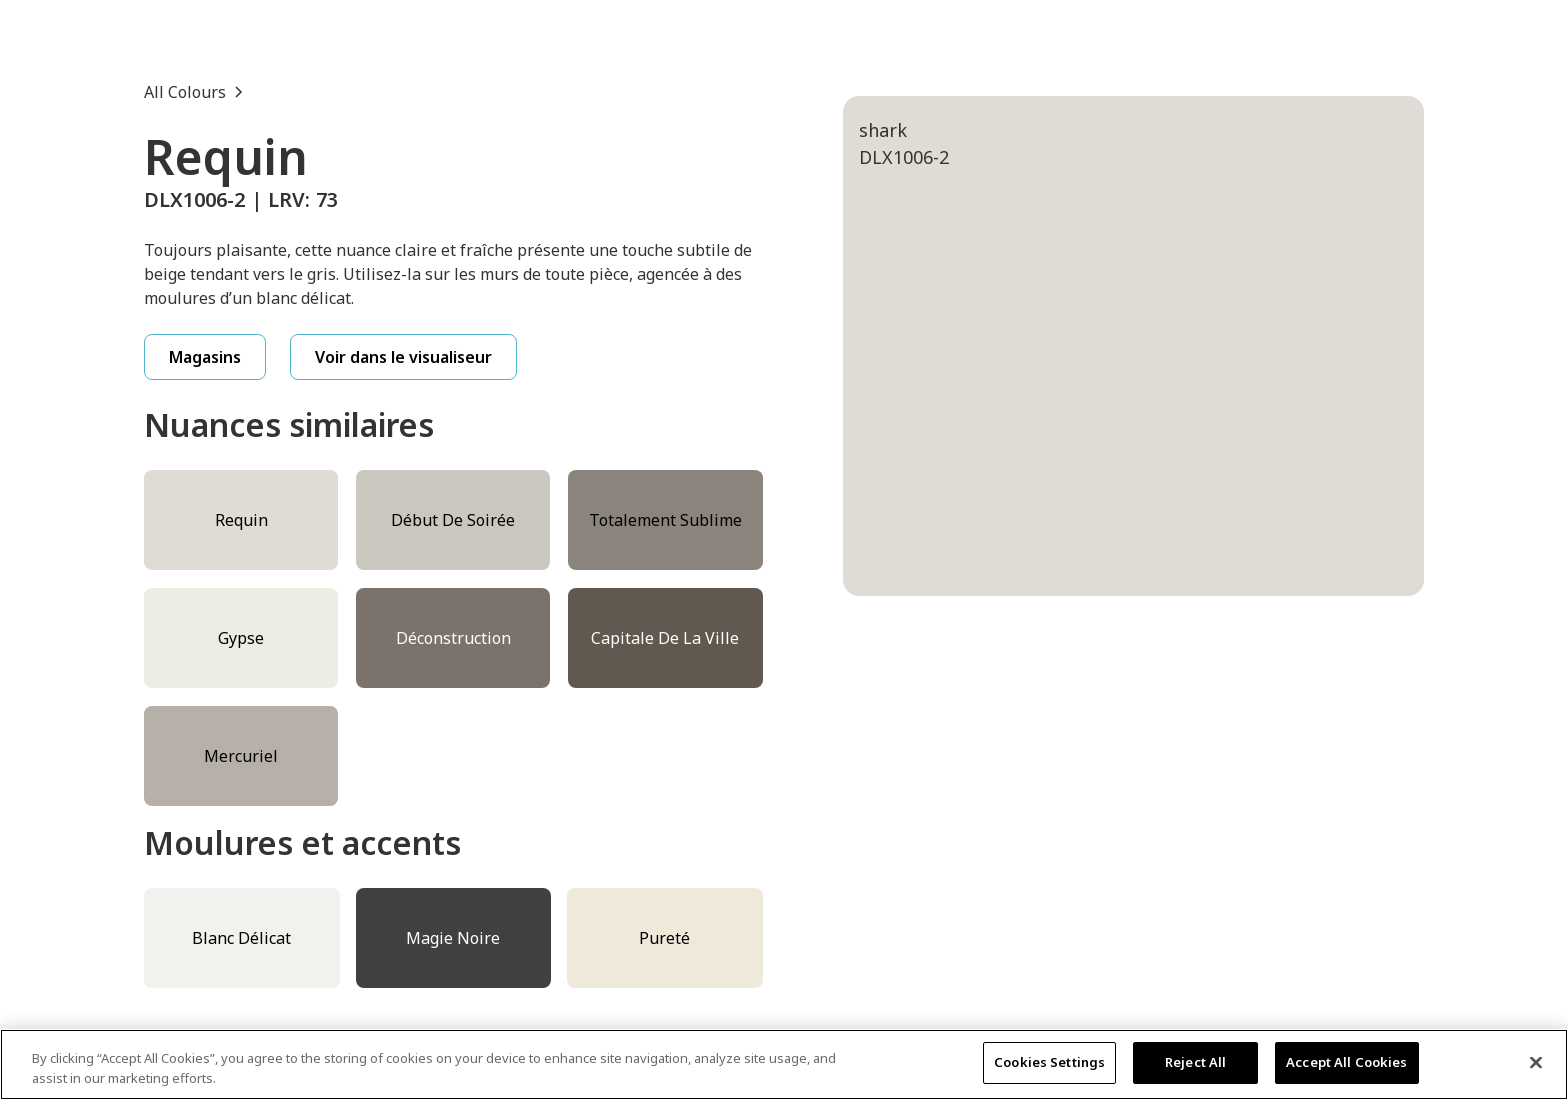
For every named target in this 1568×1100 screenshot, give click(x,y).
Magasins (205, 357)
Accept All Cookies (1346, 1062)
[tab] (963, 696)
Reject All (1195, 1062)
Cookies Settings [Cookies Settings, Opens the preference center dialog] (1049, 1062)
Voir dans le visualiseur (403, 357)
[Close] (1536, 1062)
